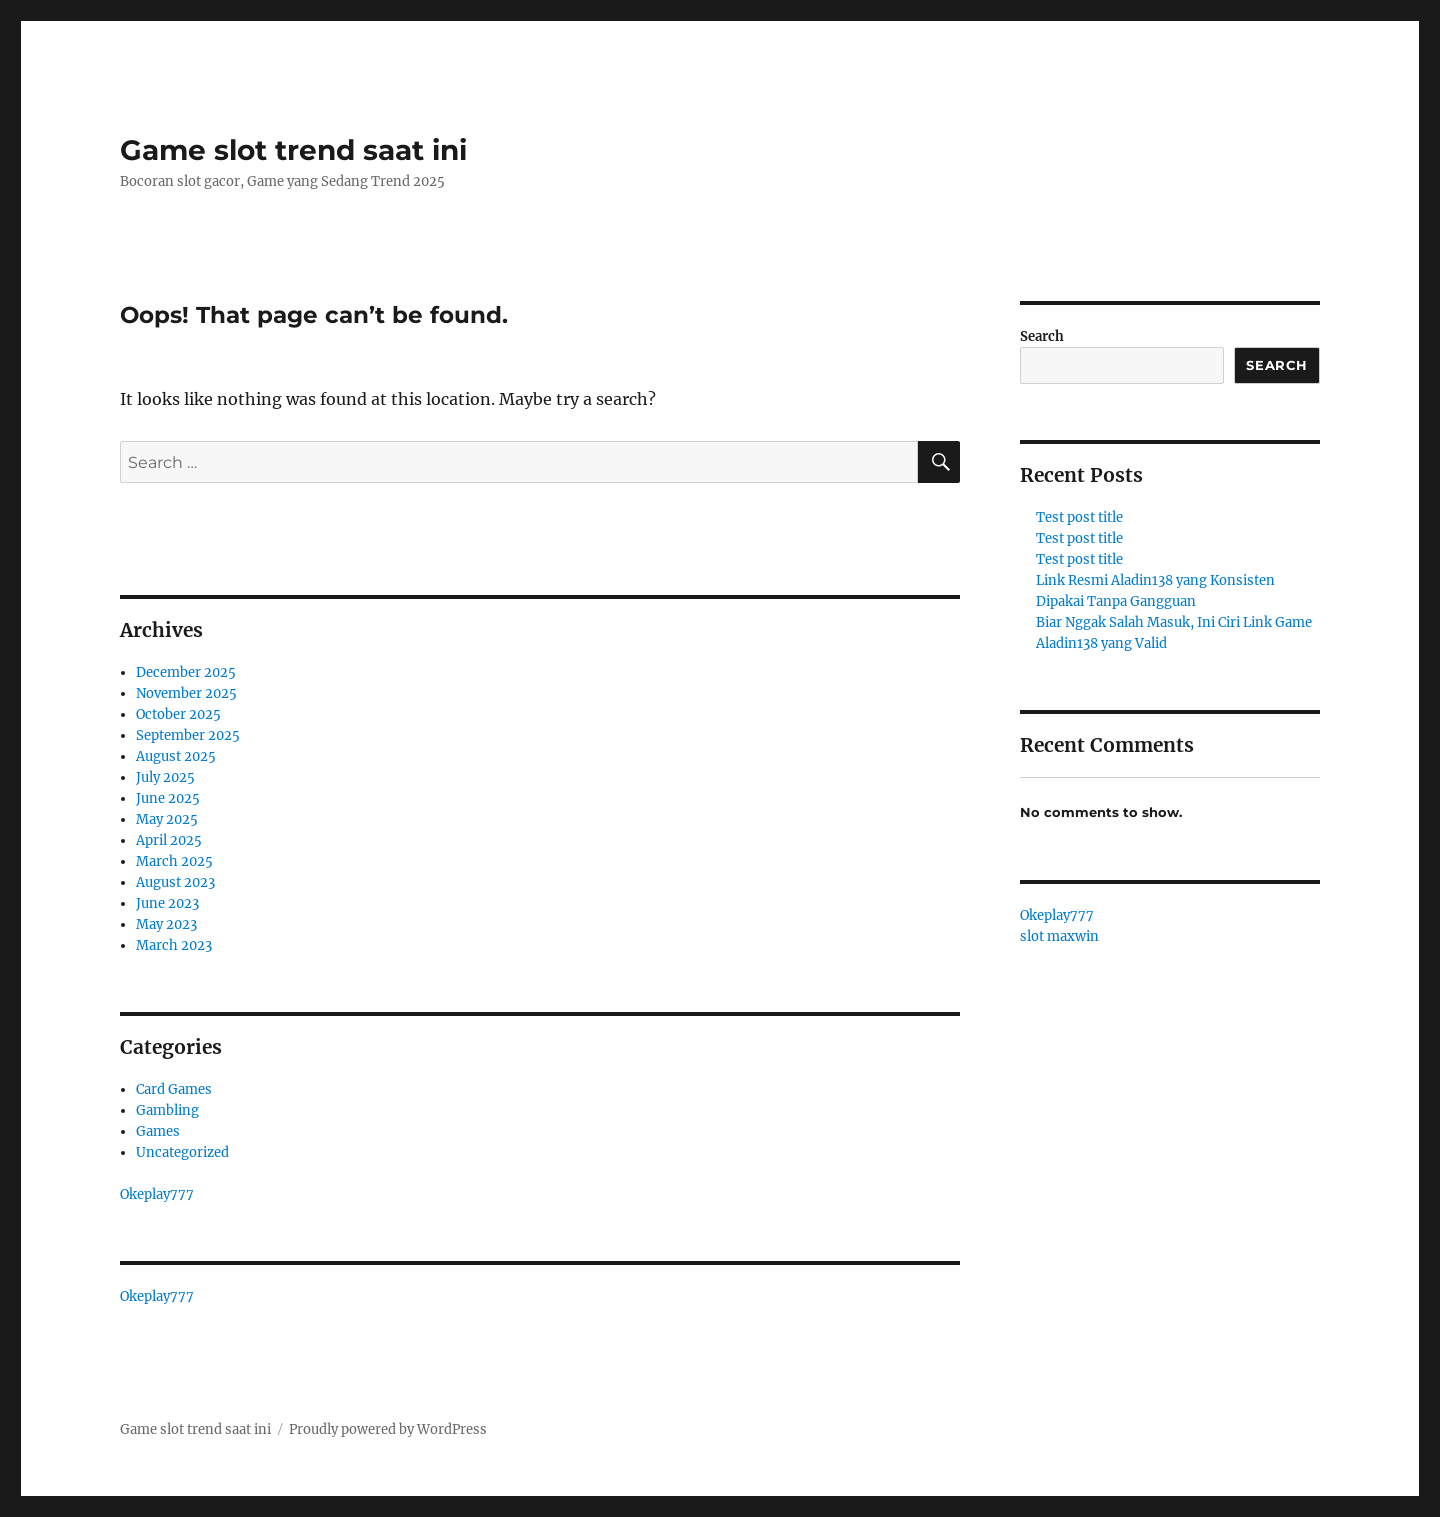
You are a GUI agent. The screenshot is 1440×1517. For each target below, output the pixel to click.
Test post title (1079, 517)
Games (158, 1131)
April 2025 (169, 840)
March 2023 (174, 945)
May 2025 (167, 819)
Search (1042, 336)
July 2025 (165, 777)
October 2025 (178, 714)
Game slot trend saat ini (293, 150)
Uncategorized (182, 1152)
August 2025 (176, 756)
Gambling (167, 1110)
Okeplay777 (157, 1194)
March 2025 (174, 861)
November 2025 (186, 693)
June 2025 (168, 798)
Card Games (174, 1089)
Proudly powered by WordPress (388, 1429)
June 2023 (167, 903)
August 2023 (175, 882)
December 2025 (186, 672)
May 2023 (166, 924)
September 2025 (188, 735)
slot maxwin (1059, 936)
